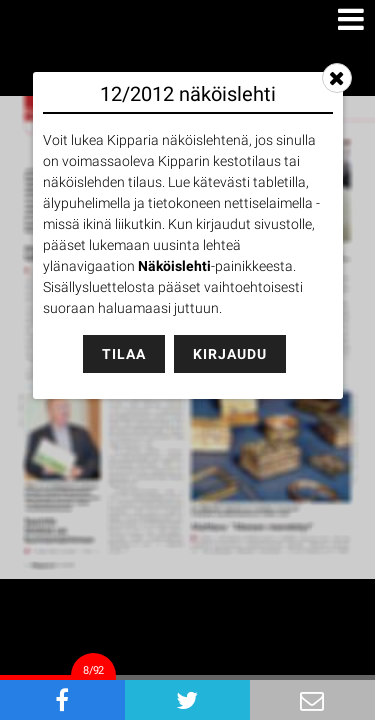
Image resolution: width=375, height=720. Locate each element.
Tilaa (124, 354)
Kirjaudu (230, 354)
